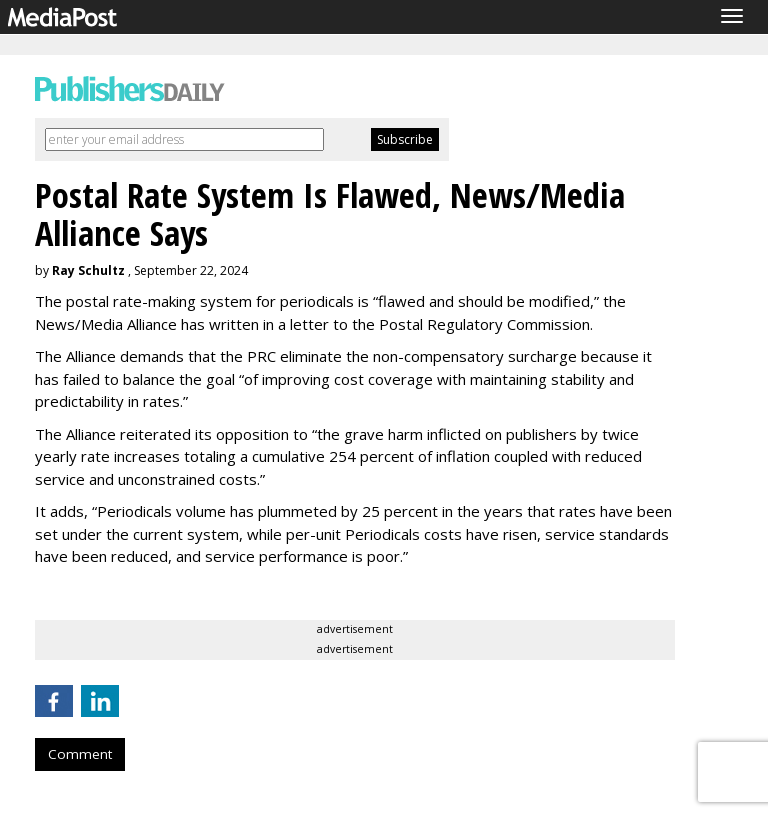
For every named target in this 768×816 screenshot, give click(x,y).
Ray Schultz (88, 270)
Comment (80, 754)
